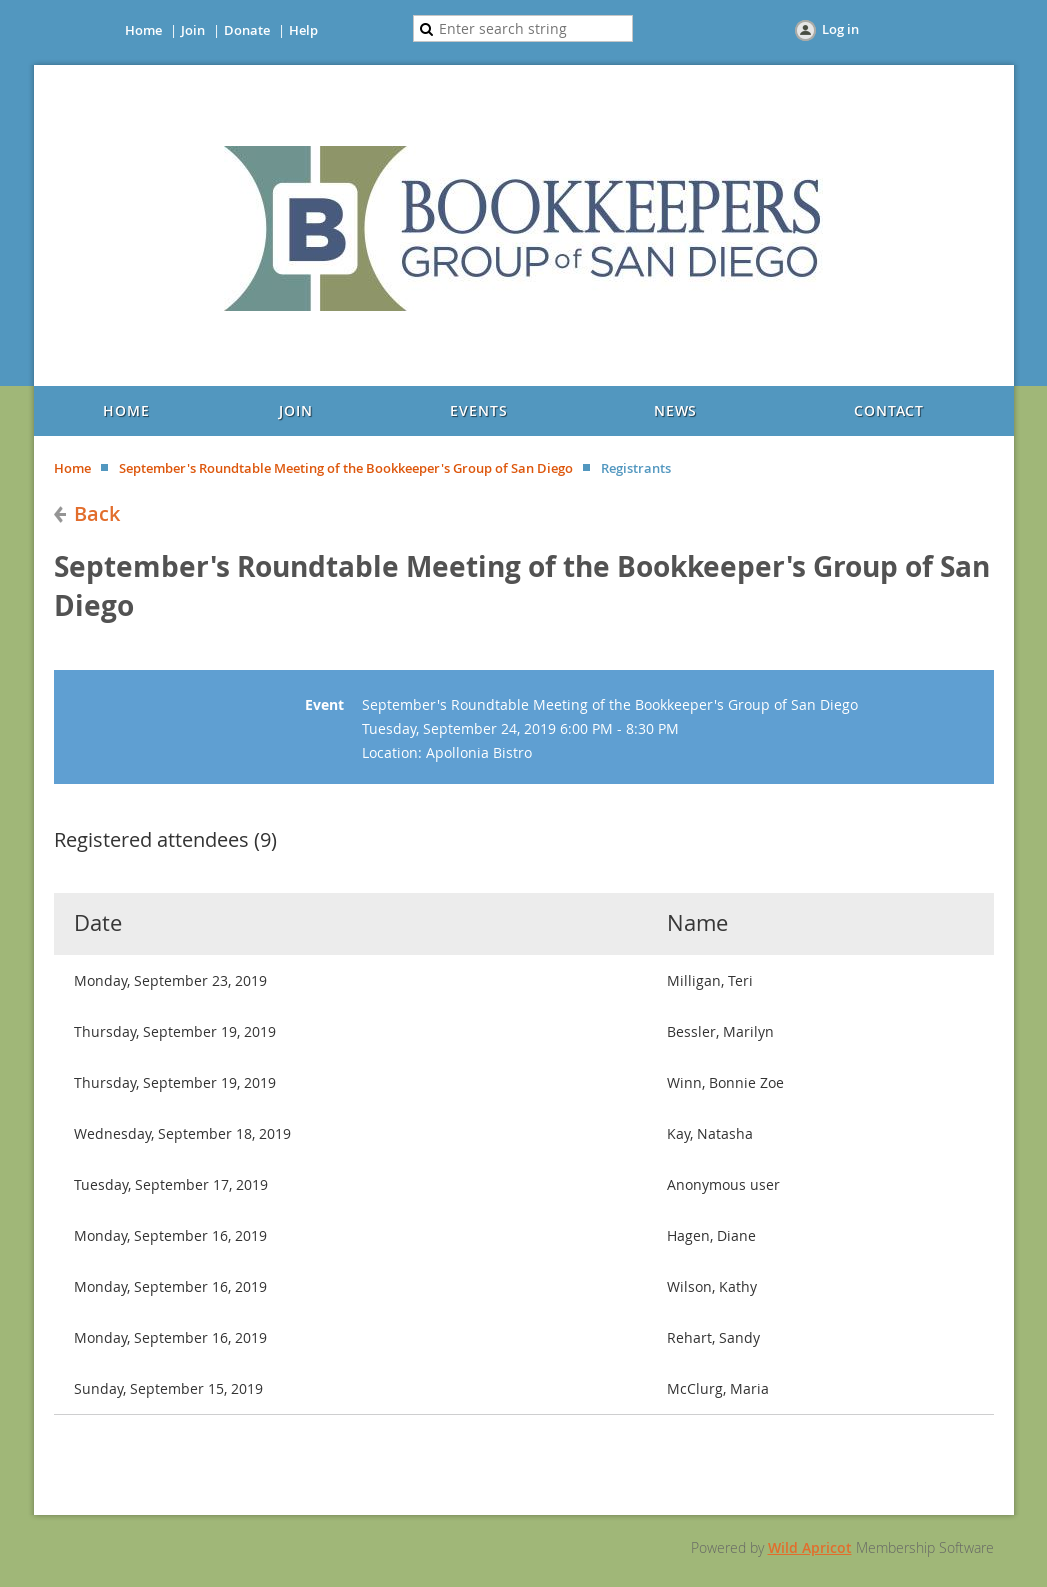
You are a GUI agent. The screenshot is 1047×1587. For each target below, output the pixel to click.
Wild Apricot (810, 1547)
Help (303, 30)
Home (143, 30)
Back (97, 513)
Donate (247, 30)
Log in (840, 29)
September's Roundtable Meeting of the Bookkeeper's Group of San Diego (346, 468)
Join (193, 30)
